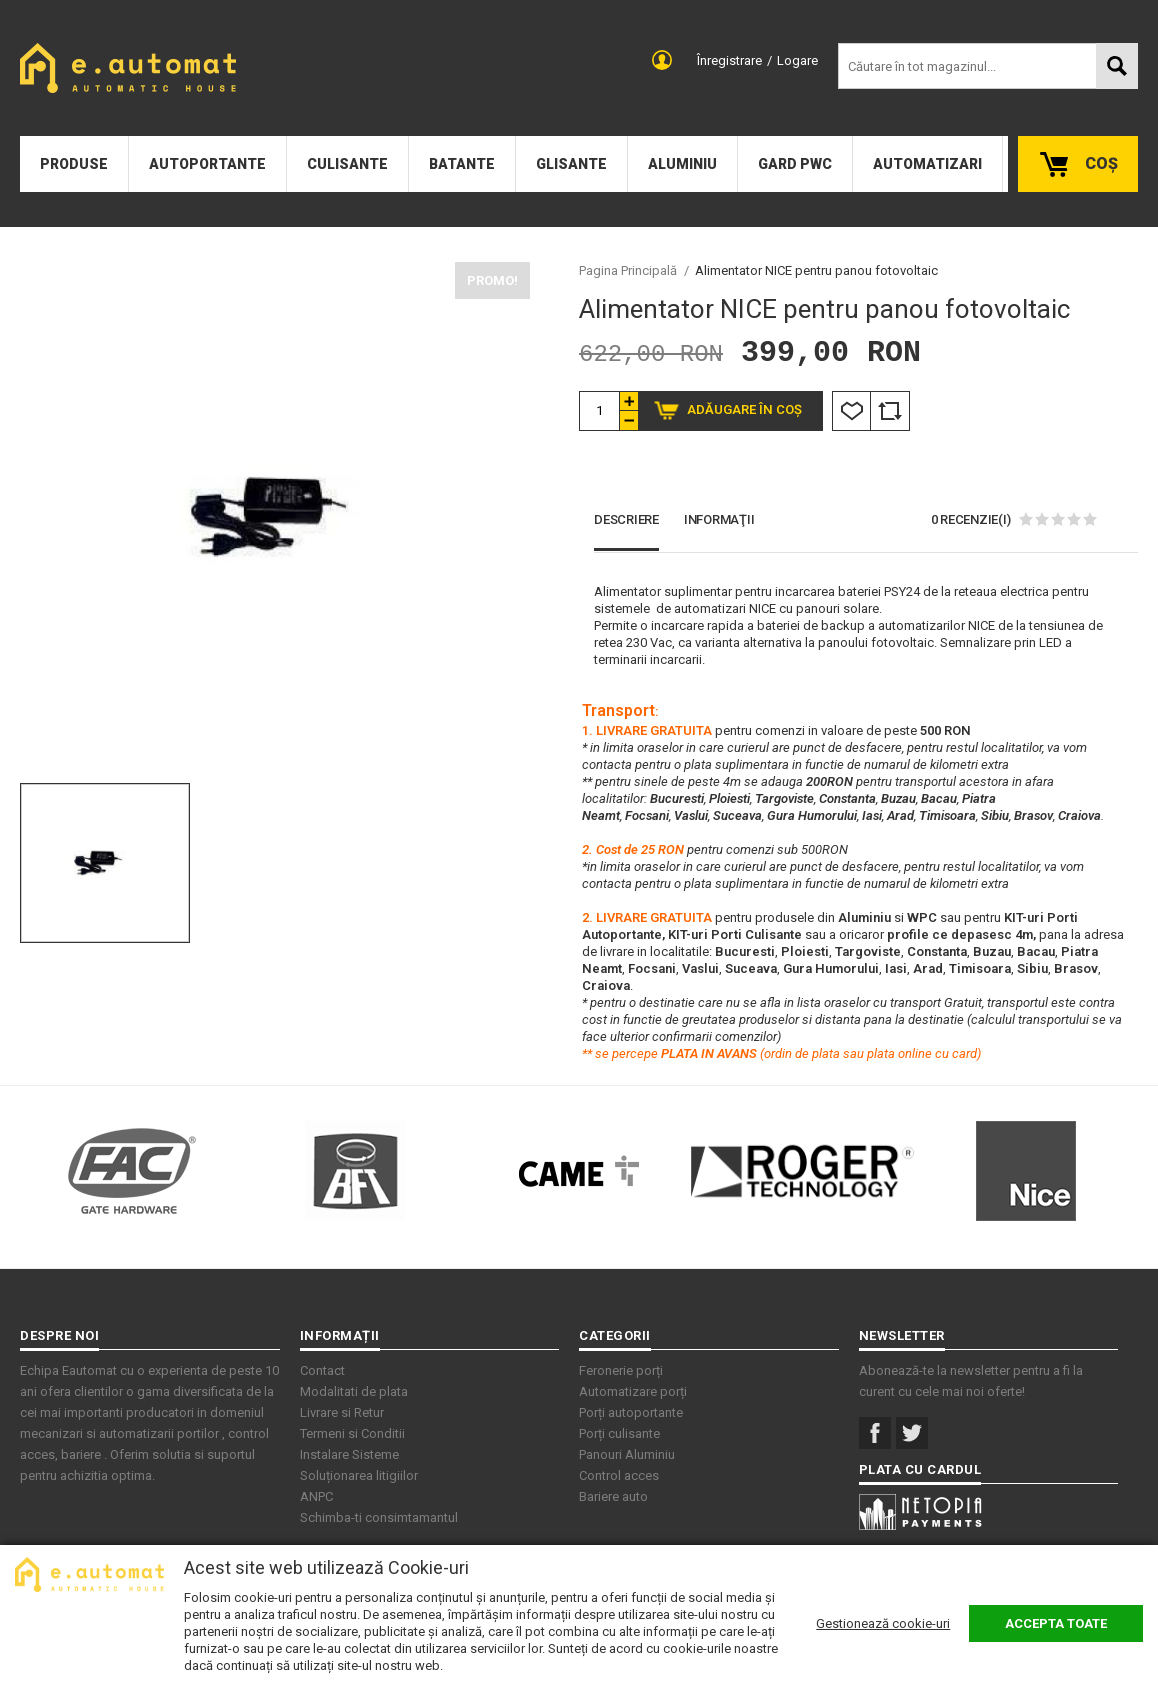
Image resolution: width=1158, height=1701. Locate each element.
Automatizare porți (633, 1391)
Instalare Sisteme (349, 1454)
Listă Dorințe (851, 411)
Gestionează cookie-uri (883, 1623)
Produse (74, 164)
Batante (462, 164)
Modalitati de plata (354, 1391)
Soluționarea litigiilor (359, 1475)
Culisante (347, 164)
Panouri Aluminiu (627, 1454)
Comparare (890, 411)
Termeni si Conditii (352, 1433)
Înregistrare (729, 60)
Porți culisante (619, 1433)
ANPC (316, 1496)
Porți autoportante (631, 1412)
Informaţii (719, 519)
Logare (797, 60)
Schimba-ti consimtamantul (379, 1517)
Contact (322, 1370)
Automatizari (927, 164)
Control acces (619, 1475)
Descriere (626, 519)
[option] (275, 517)
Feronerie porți (621, 1370)
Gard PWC (795, 164)
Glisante (571, 164)
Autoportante (207, 164)
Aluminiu (682, 164)
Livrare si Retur (342, 1412)
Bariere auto (613, 1496)
